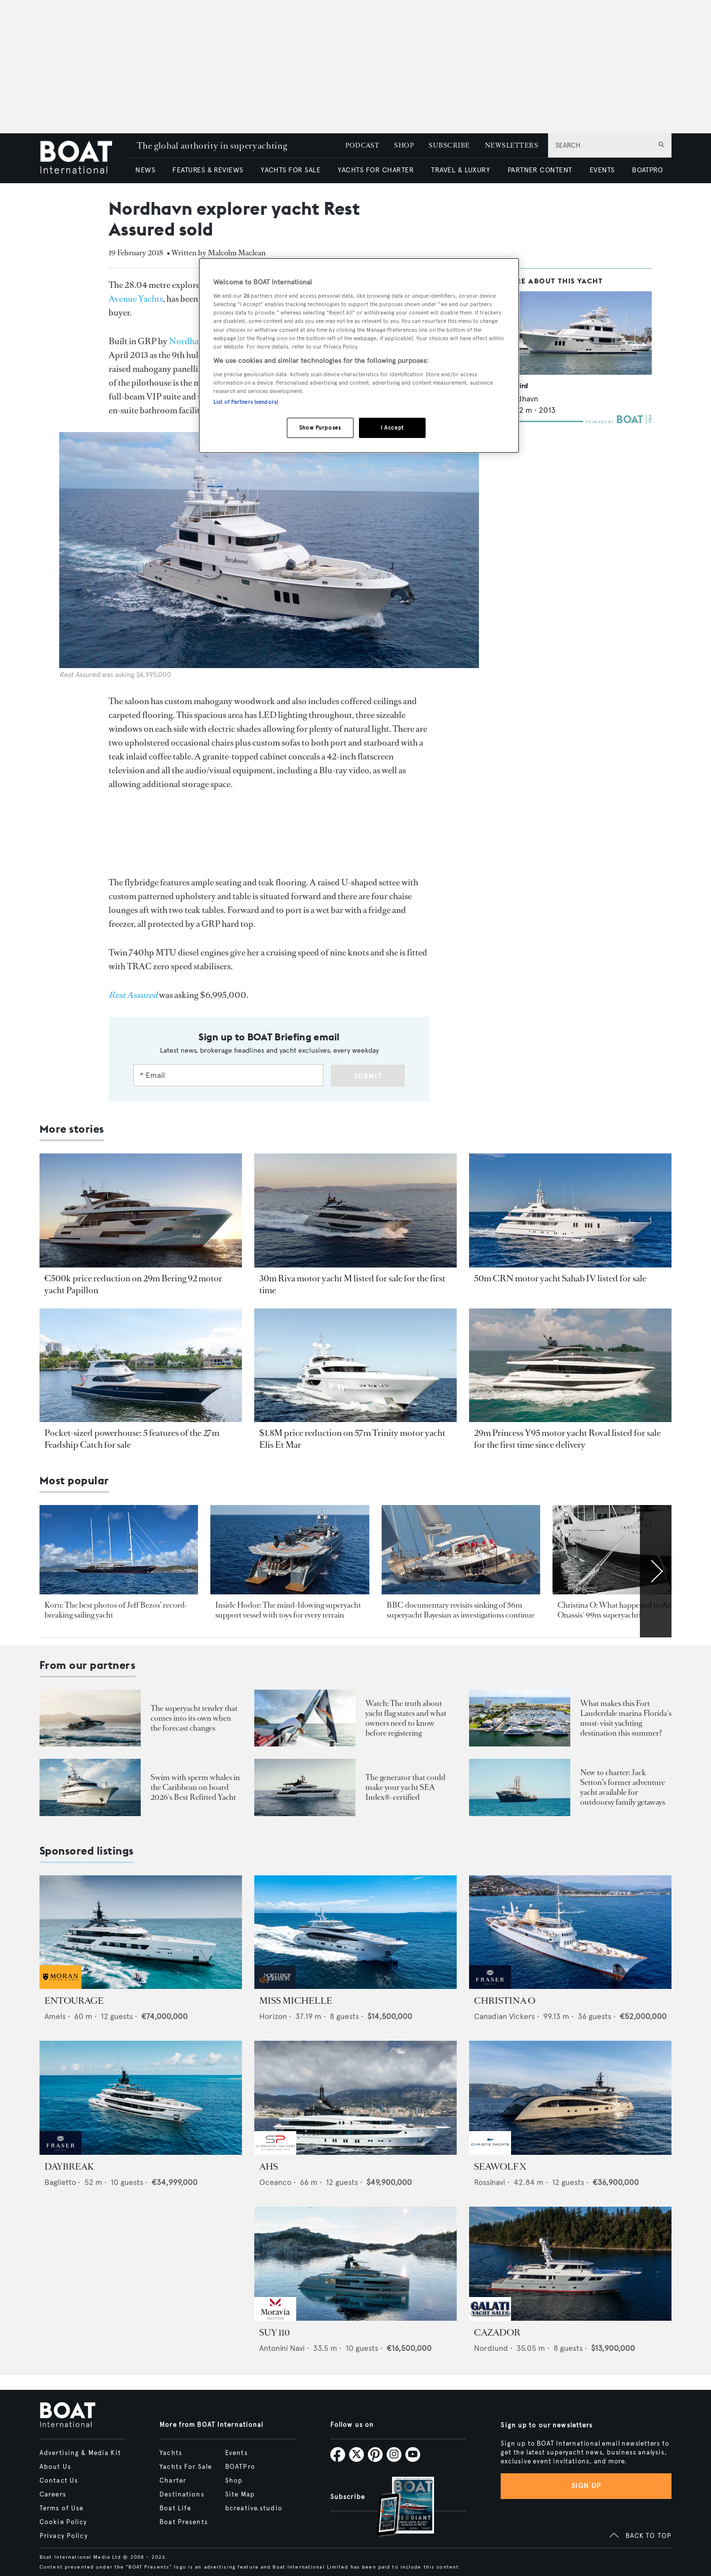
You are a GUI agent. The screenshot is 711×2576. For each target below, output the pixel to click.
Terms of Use (61, 2508)
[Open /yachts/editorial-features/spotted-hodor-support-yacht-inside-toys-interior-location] (289, 1549)
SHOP (404, 145)
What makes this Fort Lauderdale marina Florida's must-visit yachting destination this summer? (626, 1718)
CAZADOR (497, 2332)
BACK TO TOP (649, 2536)
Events (236, 2453)
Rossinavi (489, 2182)
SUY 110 (274, 2332)
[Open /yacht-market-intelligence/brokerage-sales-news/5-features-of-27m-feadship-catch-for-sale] (141, 1365)
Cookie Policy (63, 2522)
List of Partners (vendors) (245, 401)
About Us (55, 2467)
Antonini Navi (282, 2348)
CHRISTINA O (504, 2001)
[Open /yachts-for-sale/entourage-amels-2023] (141, 1932)
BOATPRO (647, 170)
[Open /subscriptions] (397, 2507)
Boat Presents (183, 2522)
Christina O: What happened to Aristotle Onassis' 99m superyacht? (623, 1610)
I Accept (392, 427)
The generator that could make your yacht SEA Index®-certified (405, 1787)
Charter (172, 2481)
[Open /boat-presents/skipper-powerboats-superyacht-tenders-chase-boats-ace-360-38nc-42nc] (90, 1718)
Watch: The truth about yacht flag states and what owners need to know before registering (405, 1718)
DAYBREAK (69, 2167)
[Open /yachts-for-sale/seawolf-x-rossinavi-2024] (570, 2098)
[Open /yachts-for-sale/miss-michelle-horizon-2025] (355, 1932)
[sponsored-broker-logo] (60, 1986)
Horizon (273, 2016)
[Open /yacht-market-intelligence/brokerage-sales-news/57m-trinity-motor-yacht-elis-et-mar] (355, 1365)
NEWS (145, 170)
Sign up (586, 2486)
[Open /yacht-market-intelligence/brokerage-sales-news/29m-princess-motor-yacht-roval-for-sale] (570, 1365)
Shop (233, 2481)
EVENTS (602, 170)
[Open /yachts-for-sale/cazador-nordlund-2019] (570, 2264)
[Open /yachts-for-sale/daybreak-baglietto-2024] (141, 2098)
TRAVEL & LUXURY (460, 170)
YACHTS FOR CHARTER (376, 170)
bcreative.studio (253, 2508)
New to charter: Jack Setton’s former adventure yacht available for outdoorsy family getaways (622, 1787)
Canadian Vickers (504, 2016)
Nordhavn (188, 341)
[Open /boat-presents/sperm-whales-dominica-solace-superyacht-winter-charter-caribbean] (90, 1787)
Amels (55, 2016)
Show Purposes (320, 427)
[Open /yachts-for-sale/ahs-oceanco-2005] (355, 2098)
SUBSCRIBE (449, 145)
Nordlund (491, 2348)
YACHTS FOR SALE (290, 170)
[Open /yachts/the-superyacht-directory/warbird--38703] (578, 333)
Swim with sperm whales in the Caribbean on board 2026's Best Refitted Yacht (195, 1787)
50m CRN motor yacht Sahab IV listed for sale (560, 1278)
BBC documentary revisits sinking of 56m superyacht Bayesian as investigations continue (461, 1610)
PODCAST (362, 145)
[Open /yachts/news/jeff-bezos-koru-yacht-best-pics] (119, 1549)
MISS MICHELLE (295, 2001)
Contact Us (59, 2481)
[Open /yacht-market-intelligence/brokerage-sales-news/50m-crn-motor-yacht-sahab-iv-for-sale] (570, 1210)
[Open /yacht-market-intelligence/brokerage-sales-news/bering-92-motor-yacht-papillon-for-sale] (141, 1210)
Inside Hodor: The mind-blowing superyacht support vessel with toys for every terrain (288, 1610)
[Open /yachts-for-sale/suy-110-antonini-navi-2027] (355, 2264)
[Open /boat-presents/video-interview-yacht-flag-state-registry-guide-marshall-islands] (305, 1718)
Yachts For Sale (185, 2467)
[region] (358, 356)
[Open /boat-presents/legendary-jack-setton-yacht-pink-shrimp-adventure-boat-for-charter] (519, 1787)
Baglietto (60, 2182)
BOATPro (240, 2467)
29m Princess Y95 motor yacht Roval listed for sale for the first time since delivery (567, 1439)
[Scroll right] (656, 1571)
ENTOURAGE (74, 2001)
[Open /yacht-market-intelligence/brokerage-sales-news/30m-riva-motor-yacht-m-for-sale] (355, 1210)
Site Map (240, 2494)
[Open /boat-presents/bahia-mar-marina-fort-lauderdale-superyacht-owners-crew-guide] (519, 1718)
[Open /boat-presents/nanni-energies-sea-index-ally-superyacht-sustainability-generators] (305, 1787)
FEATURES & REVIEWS (207, 170)
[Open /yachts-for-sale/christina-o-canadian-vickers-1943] (570, 1932)
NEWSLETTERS (511, 145)
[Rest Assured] (133, 995)
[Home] (83, 158)
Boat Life (175, 2508)
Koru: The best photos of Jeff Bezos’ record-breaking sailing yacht (116, 1610)
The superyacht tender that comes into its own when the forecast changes (194, 1718)
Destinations (181, 2494)
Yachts (170, 2453)
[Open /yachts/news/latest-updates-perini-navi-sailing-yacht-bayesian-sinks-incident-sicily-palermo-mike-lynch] (461, 1549)
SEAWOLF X (500, 2167)
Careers (53, 2494)
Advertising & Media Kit (80, 2453)
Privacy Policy (64, 2536)
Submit (368, 1076)
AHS (268, 2167)
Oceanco (275, 2182)
